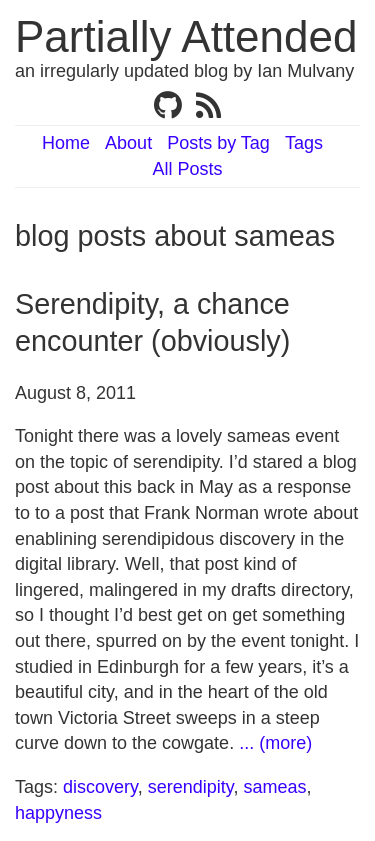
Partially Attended (186, 36)
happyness (58, 813)
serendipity (191, 787)
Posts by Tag (218, 143)
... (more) (275, 743)
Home (66, 143)
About (128, 143)
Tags (304, 143)
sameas (274, 787)
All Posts (187, 169)
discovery (100, 787)
